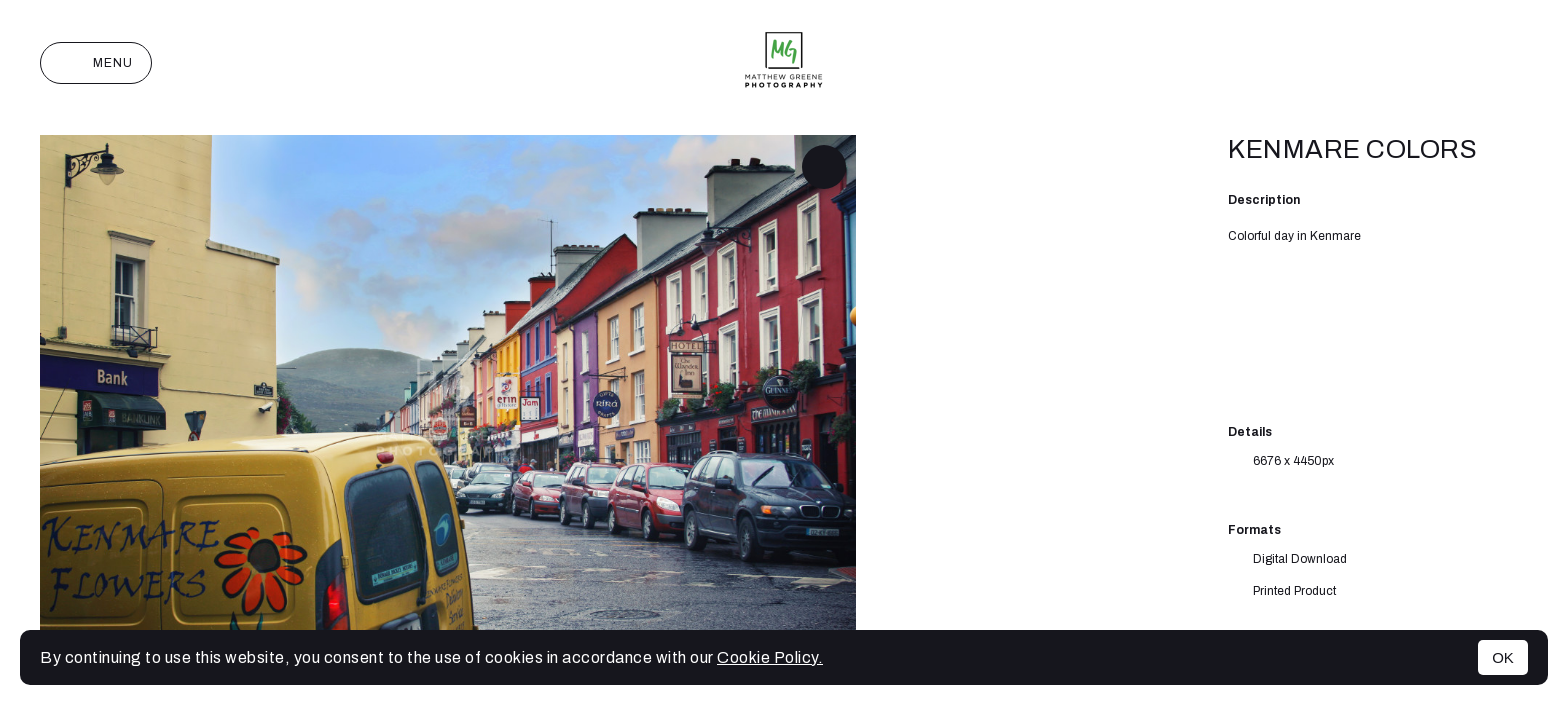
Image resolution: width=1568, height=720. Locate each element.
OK (1503, 657)
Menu (96, 63)
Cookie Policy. (770, 657)
